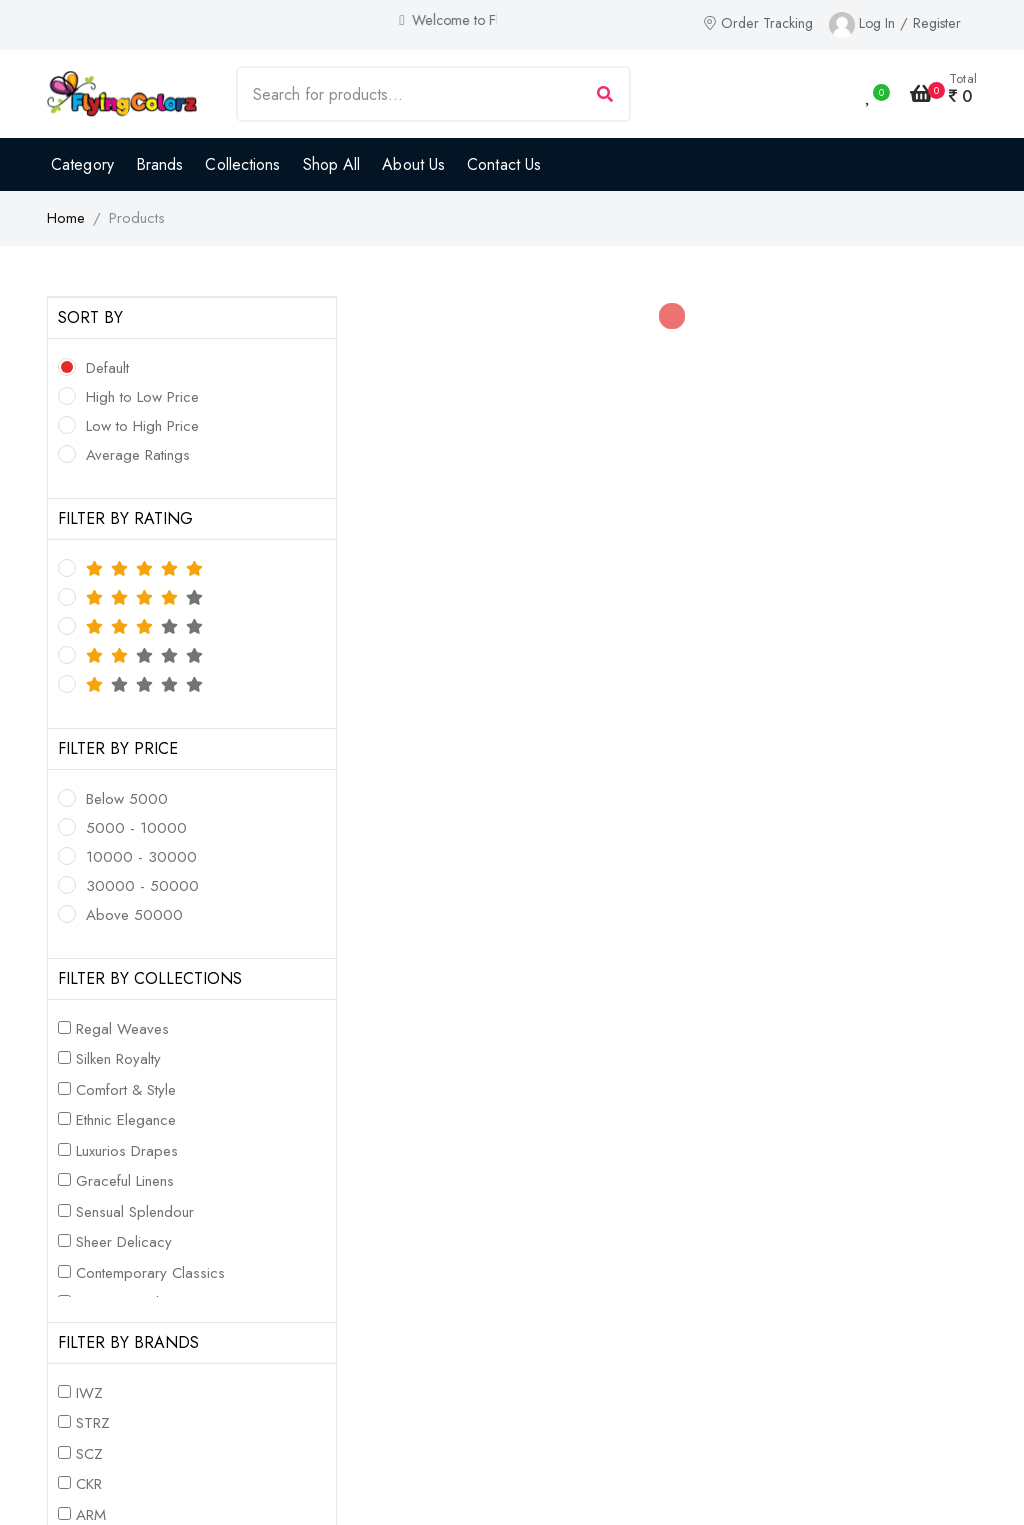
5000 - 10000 (136, 828)
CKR (89, 1484)
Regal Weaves (122, 1029)
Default (107, 368)
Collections (242, 164)
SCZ (89, 1454)
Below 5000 (127, 799)
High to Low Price (142, 397)
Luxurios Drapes (127, 1151)
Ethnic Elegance (126, 1120)
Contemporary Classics (150, 1273)
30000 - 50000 (142, 886)
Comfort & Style (126, 1090)
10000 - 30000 (141, 857)
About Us (413, 164)
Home (66, 218)
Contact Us (504, 164)
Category (82, 164)
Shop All (332, 164)
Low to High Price (142, 426)
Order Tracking (758, 23)
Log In (877, 23)
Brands (160, 164)
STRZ (93, 1423)
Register (937, 23)
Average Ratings (138, 455)
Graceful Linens (125, 1181)
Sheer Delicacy (124, 1242)
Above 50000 (134, 915)
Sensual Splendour (135, 1212)
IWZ (89, 1393)
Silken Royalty (118, 1059)
